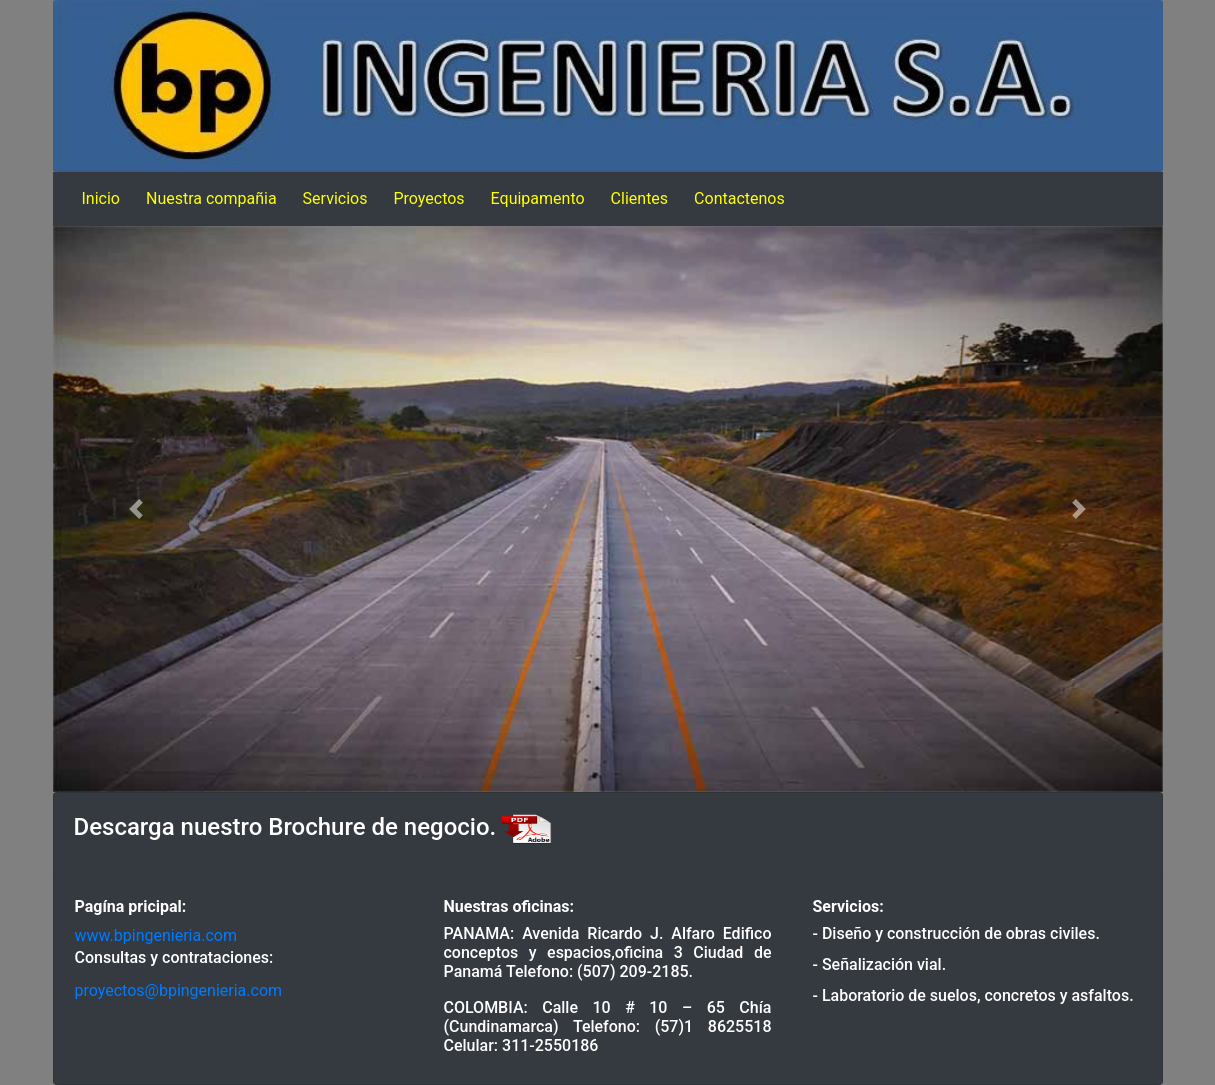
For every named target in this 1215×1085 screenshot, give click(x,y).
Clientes (640, 198)
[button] (136, 509)
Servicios (335, 198)
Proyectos (428, 198)
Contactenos (739, 198)
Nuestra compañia (211, 198)
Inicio (101, 198)
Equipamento (538, 198)
